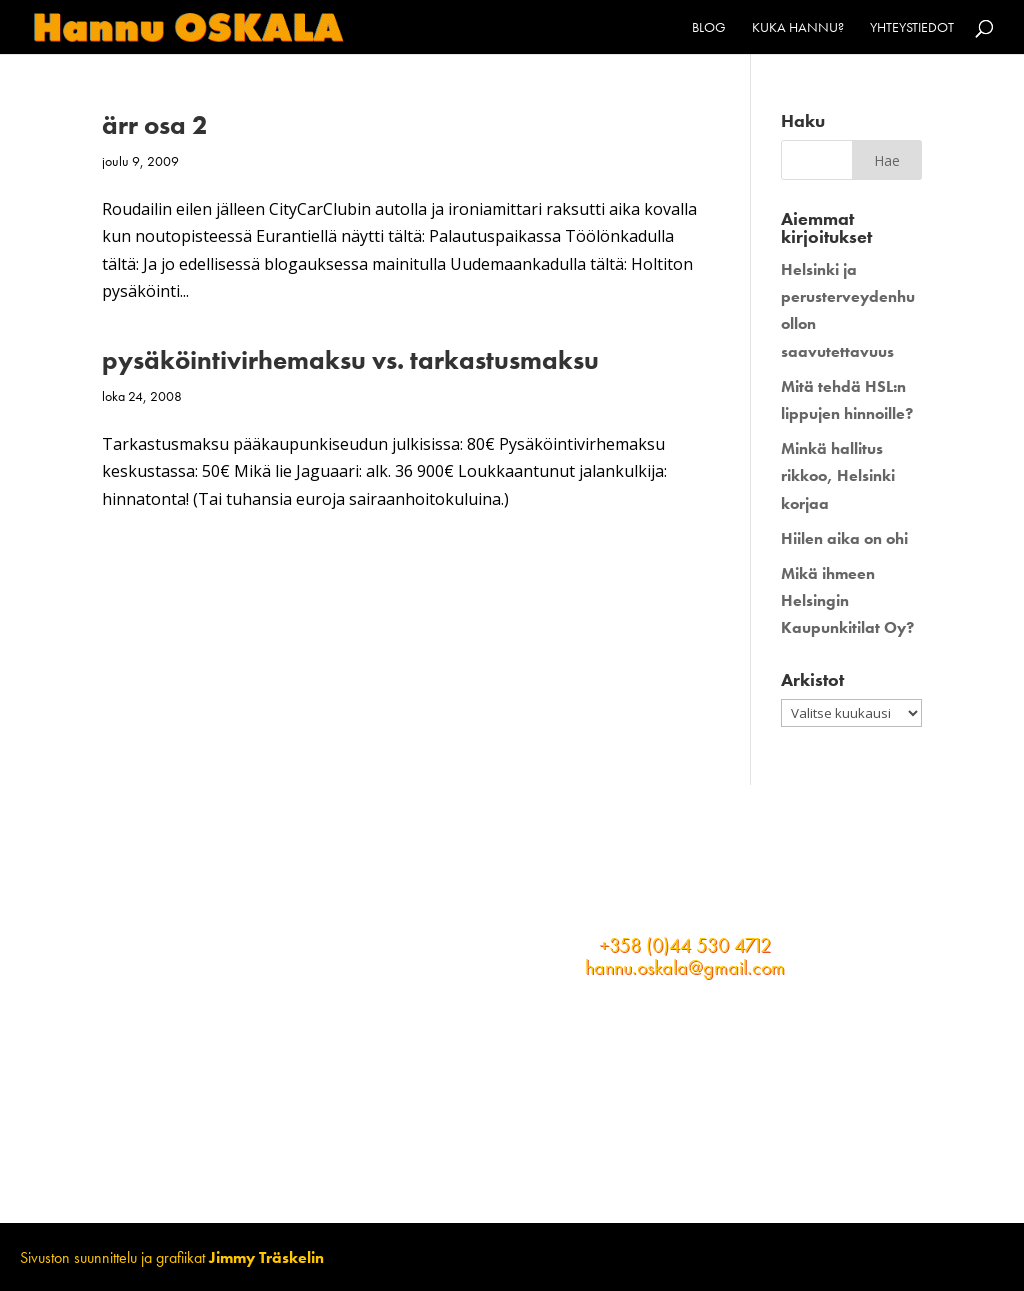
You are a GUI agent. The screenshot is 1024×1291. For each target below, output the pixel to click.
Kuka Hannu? (798, 28)
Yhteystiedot (912, 28)
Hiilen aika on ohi (844, 538)
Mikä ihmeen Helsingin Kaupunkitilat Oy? (847, 600)
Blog (709, 28)
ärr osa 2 (155, 125)
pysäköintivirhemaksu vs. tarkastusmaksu (350, 360)
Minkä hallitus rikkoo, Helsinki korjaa (838, 475)
